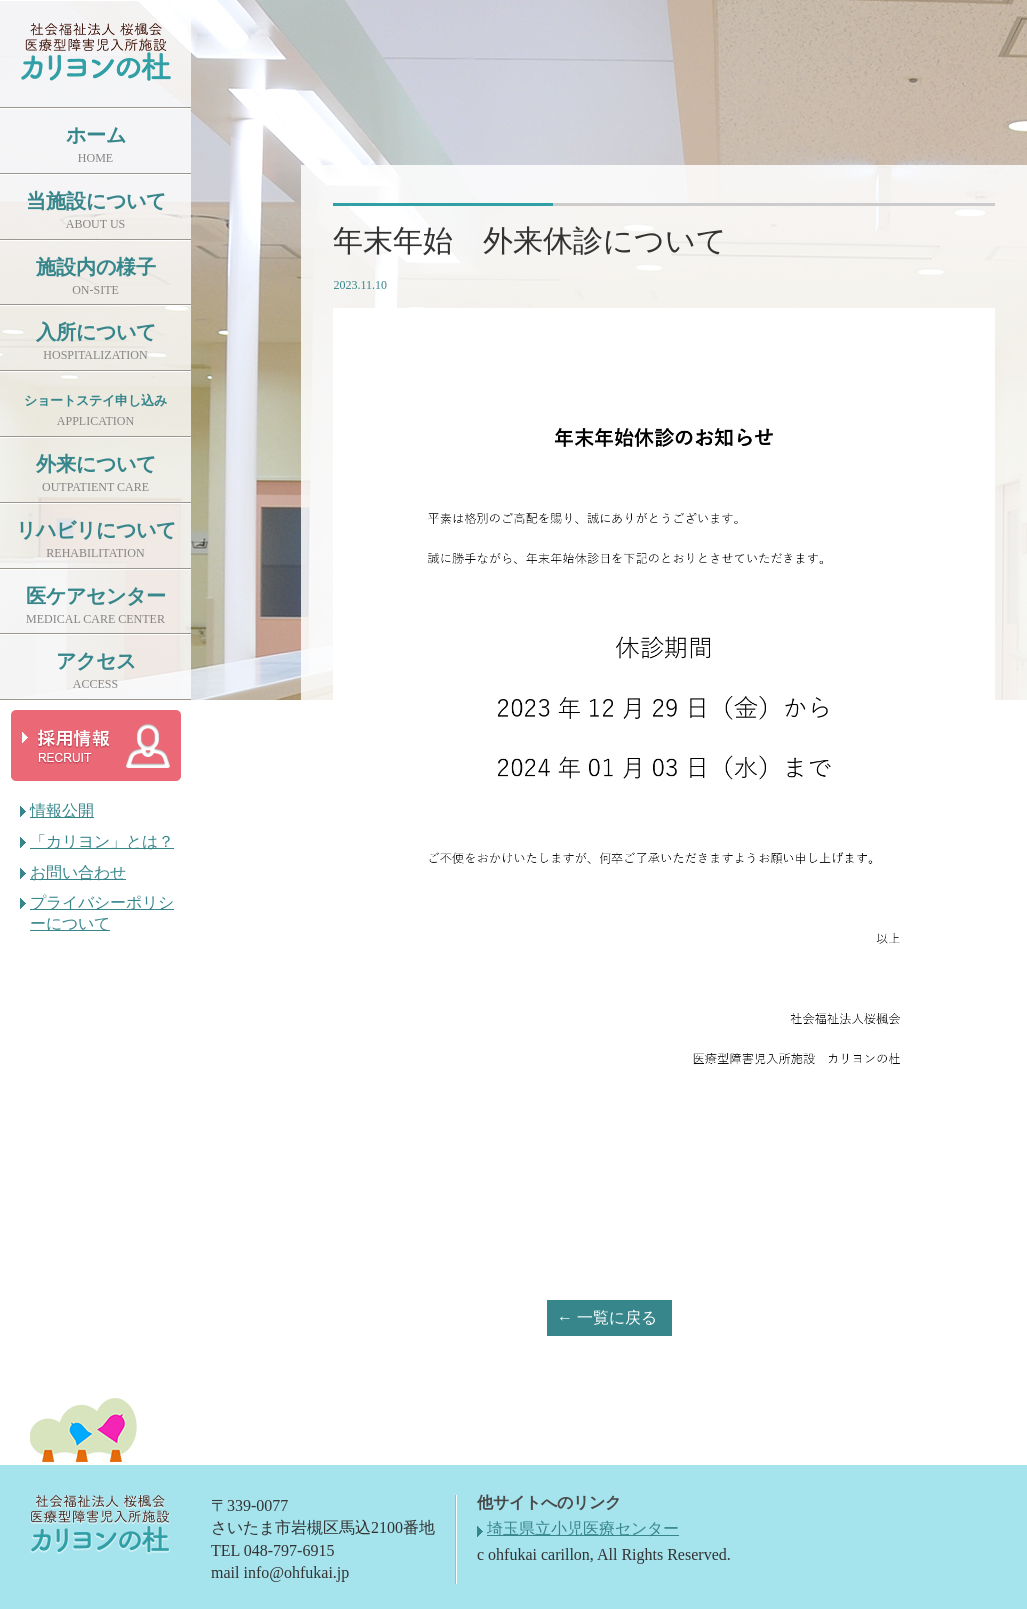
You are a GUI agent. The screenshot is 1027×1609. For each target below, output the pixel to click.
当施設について (96, 210)
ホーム (96, 144)
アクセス (96, 670)
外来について (96, 473)
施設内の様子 (96, 276)
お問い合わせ (78, 872)
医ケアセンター (96, 605)
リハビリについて (96, 539)
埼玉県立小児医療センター (583, 1529)
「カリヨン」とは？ (102, 841)
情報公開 (62, 810)
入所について (96, 341)
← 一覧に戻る (607, 1317)
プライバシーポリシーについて (102, 913)
